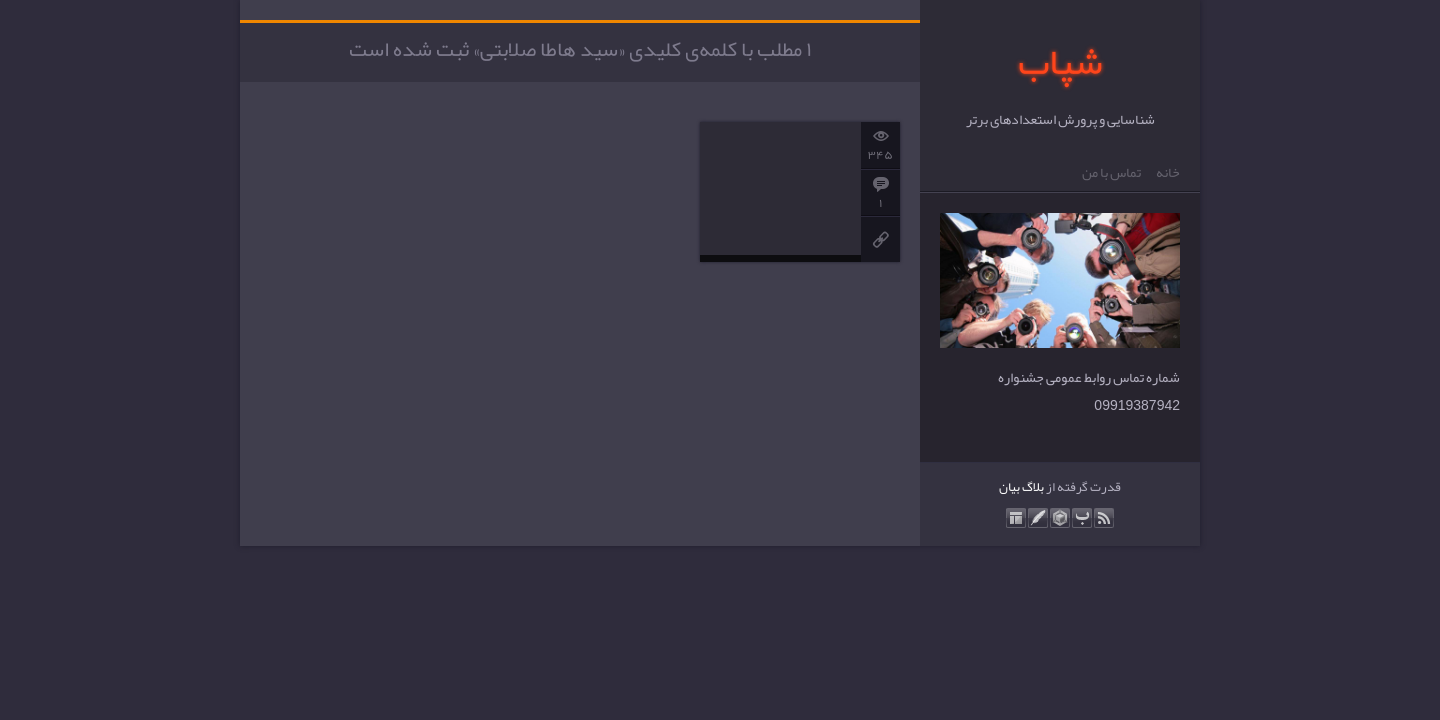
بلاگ (1033, 487)
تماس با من (1111, 173)
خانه (1168, 173)
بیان (1009, 487)
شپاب (1060, 61)
